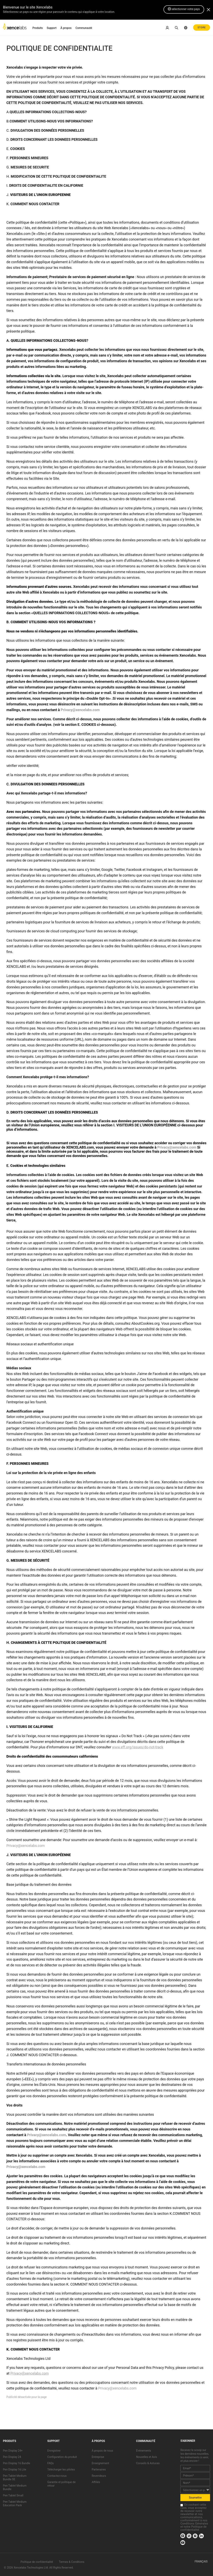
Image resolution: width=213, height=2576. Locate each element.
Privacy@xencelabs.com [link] (80, 710)
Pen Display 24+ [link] (13, 2450)
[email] (195, 2468)
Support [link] (52, 27)
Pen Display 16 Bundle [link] (16, 2463)
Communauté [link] (83, 27)
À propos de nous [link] (102, 2450)
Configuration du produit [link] (62, 2456)
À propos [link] (66, 27)
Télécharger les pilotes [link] (61, 2469)
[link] (15, 27)
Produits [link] (37, 27)
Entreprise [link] (98, 2456)
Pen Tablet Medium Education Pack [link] (15, 2503)
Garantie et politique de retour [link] (61, 2483)
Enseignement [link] (100, 2463)
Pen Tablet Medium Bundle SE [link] (15, 2477)
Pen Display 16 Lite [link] (14, 2469)
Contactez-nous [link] (57, 2475)
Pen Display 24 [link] (12, 2456)
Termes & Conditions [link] (71, 2561)
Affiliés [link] (96, 2482)
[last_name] (195, 2483)
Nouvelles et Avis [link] (146, 2456)
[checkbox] (181, 2505)
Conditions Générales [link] (194, 2523)
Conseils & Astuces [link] (148, 2463)
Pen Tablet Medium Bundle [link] (15, 2487)
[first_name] (195, 2475)
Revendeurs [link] (99, 2475)
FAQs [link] (50, 2463)
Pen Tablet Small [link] (13, 2495)
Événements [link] (143, 2450)
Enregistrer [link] (54, 2450)
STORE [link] (201, 27)
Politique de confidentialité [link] (193, 2528)
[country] (195, 2490)
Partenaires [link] (99, 2469)
